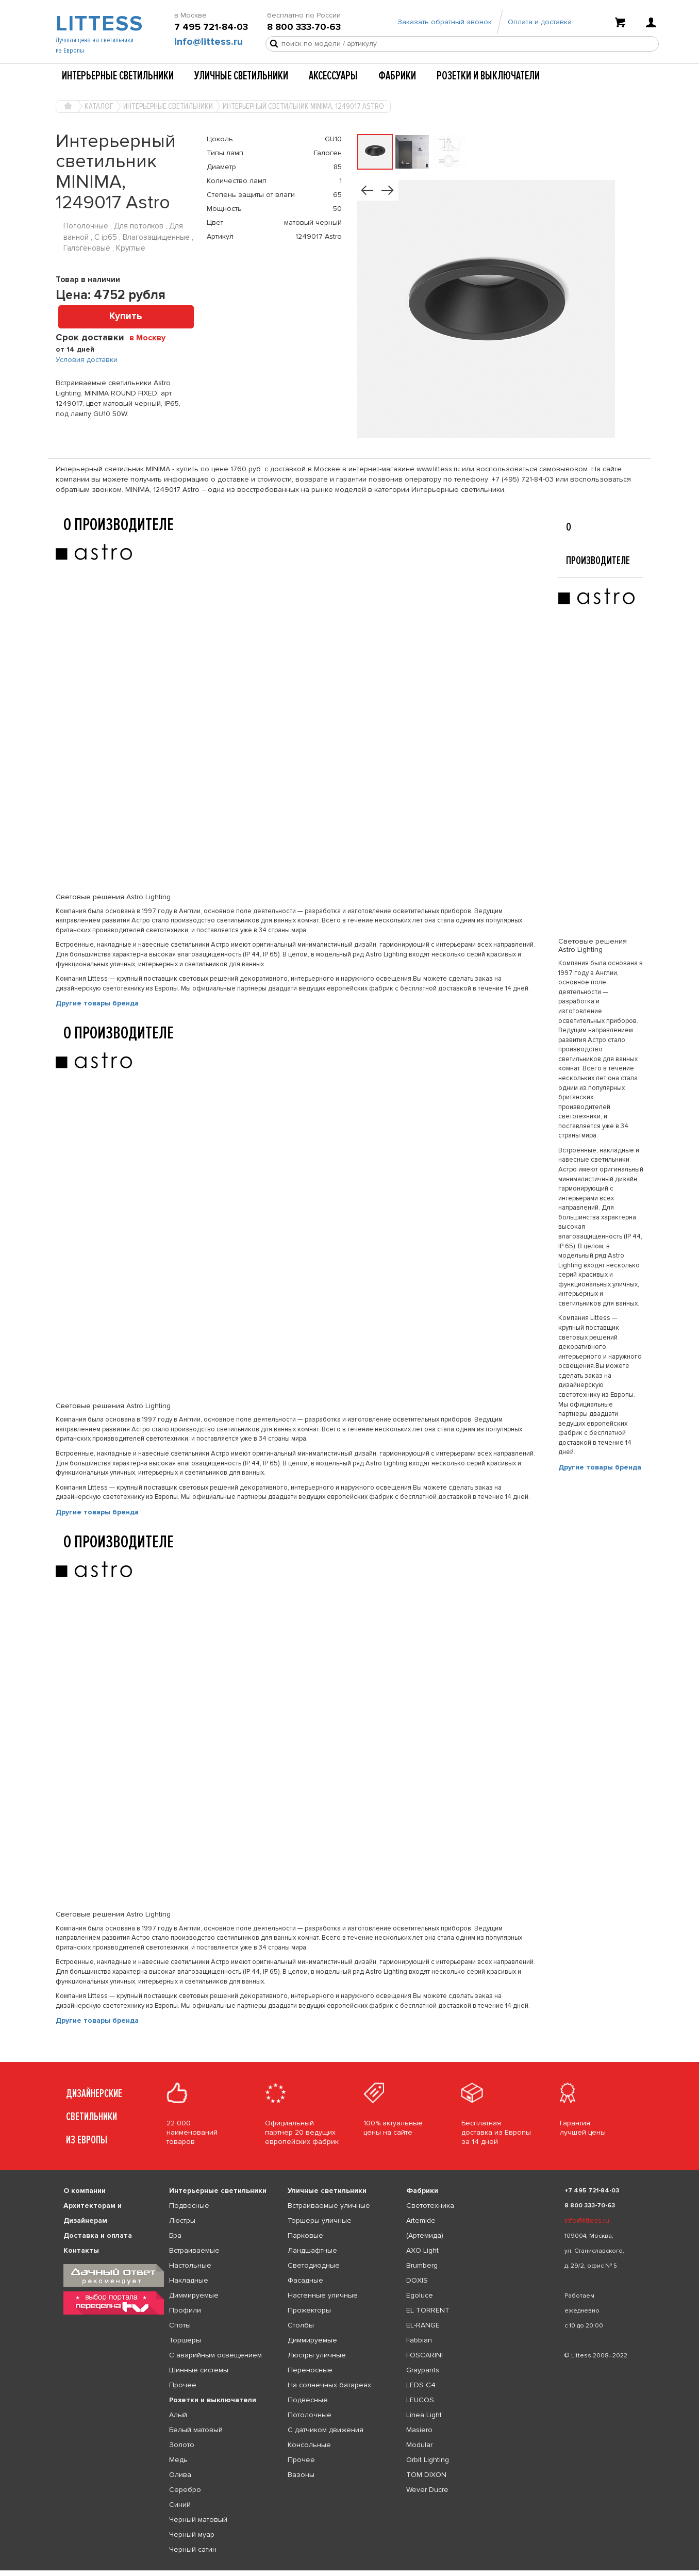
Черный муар (191, 2534)
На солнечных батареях (329, 2385)
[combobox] (151, 337)
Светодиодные (314, 2265)
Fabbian (419, 2340)
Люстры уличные (317, 2355)
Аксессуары (333, 76)
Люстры (182, 2220)
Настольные (190, 2265)
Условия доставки (87, 359)
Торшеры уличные (320, 2220)
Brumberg (422, 2265)
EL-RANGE (423, 2325)
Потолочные (309, 2414)
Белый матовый (196, 2429)
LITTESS (98, 23)
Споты (180, 2325)
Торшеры (185, 2340)
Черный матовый (198, 2519)
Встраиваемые (194, 2250)
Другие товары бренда (97, 1003)
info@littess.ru (208, 42)
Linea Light (424, 2414)
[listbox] (349, 2570)
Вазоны (301, 2474)
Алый (178, 2414)
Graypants (422, 2370)
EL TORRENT (428, 2310)
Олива (180, 2474)
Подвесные (189, 2205)
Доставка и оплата (97, 2235)
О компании (84, 2190)
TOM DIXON (426, 2474)
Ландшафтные (312, 2250)
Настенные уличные (323, 2295)
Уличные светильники (241, 76)
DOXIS (417, 2280)
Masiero (419, 2429)
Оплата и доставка (540, 22)
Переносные (310, 2370)
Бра (175, 2235)
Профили (185, 2310)
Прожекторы (309, 2310)
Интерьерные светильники (118, 76)
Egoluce (419, 2295)
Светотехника (430, 2205)
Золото (181, 2444)
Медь (178, 2459)
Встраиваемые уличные (329, 2205)
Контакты (81, 2250)
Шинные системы (198, 2370)
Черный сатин (193, 2549)
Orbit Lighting (427, 2459)
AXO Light (422, 2250)
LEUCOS (420, 2400)
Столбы (301, 2325)
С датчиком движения (325, 2429)
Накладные (188, 2280)
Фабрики (397, 76)
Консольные (309, 2444)
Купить (125, 316)
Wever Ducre (427, 2489)
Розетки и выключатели (488, 76)
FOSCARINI (424, 2355)
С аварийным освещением (215, 2355)
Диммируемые (194, 2295)
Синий (180, 2504)
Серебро (185, 2489)
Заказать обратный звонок (444, 22)
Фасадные (305, 2280)
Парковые (305, 2235)
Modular (419, 2444)
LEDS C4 (421, 2385)
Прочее (182, 2385)
